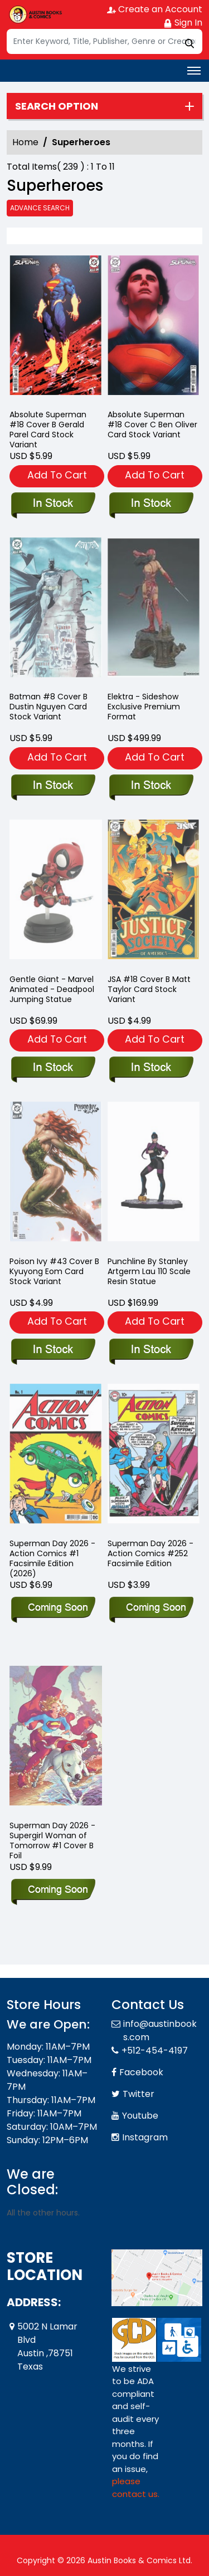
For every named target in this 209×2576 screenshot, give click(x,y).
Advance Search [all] (40, 208)
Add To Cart (57, 475)
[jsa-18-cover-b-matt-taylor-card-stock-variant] (151, 1068)
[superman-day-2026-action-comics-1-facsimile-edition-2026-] (52, 1608)
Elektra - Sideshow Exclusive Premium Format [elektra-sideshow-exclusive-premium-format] (144, 707)
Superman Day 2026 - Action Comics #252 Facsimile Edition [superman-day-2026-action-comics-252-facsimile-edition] (150, 1553)
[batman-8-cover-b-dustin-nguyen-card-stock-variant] (52, 786)
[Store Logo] (34, 14)
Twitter (138, 2094)
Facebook (141, 2072)
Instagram (145, 2137)
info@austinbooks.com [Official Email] (160, 2030)
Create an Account (154, 9)
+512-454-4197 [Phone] (154, 2050)
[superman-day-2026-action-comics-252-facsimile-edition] (151, 1608)
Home (25, 142)
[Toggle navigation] (194, 71)
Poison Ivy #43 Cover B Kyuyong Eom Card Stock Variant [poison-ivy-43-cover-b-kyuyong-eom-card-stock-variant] (54, 1271)
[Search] (104, 41)
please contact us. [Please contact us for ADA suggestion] (135, 2487)
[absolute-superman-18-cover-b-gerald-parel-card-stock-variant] (55, 328)
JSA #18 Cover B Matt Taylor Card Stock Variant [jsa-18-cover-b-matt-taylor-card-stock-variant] (149, 989)
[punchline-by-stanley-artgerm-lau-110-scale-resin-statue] (151, 1350)
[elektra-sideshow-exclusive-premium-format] (151, 786)
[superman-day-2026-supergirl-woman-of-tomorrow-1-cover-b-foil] (52, 1890)
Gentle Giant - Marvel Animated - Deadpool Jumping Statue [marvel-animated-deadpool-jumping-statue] (51, 989)
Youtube (140, 2115)
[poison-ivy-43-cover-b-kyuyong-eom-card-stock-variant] (52, 1350)
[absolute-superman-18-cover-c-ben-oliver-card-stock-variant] (154, 328)
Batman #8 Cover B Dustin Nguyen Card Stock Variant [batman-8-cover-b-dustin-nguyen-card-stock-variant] (48, 707)
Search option (56, 106)
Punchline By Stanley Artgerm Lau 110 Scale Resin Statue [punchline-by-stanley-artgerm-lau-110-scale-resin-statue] (149, 1271)
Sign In (182, 22)
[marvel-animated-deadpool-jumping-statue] (52, 1068)
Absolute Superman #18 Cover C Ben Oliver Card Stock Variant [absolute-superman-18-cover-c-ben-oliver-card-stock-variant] (152, 424)
